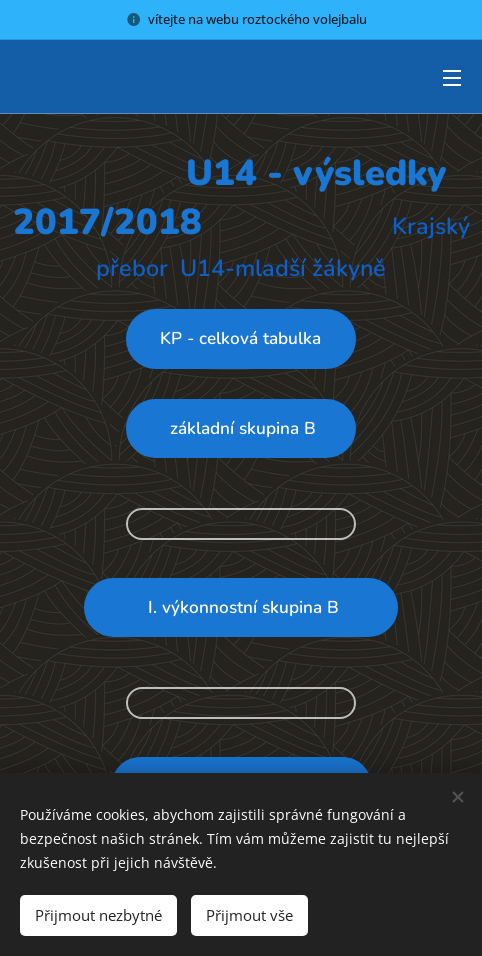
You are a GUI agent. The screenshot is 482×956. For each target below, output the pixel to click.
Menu (452, 78)
